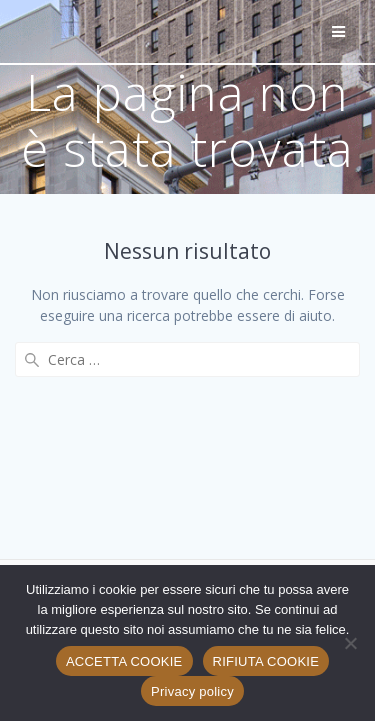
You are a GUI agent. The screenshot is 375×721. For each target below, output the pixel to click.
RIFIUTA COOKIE (266, 661)
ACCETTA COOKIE (124, 661)
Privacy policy (192, 691)
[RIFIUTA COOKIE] (350, 643)
